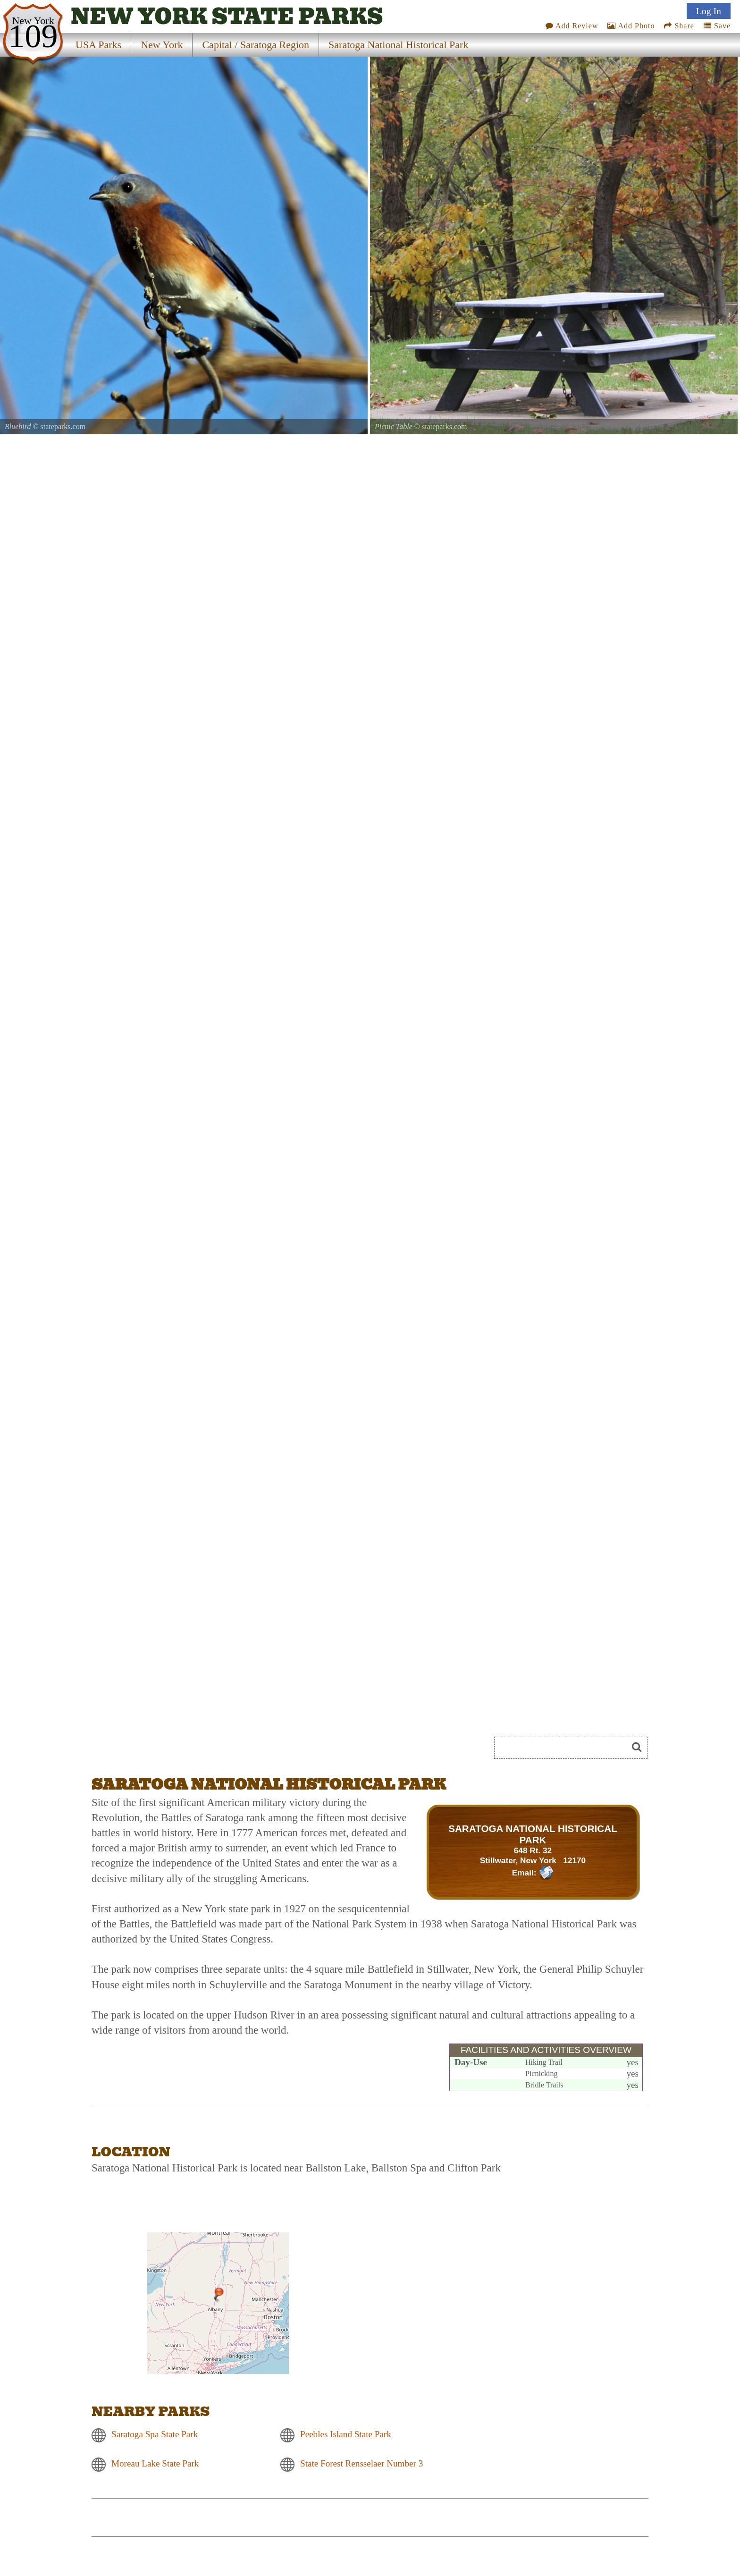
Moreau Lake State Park (155, 2463)
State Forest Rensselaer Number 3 (361, 2463)
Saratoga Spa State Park (154, 2434)
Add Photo (631, 26)
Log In (708, 11)
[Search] (565, 1748)
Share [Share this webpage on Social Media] (679, 26)
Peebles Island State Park (345, 2434)
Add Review (572, 26)
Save (717, 26)
